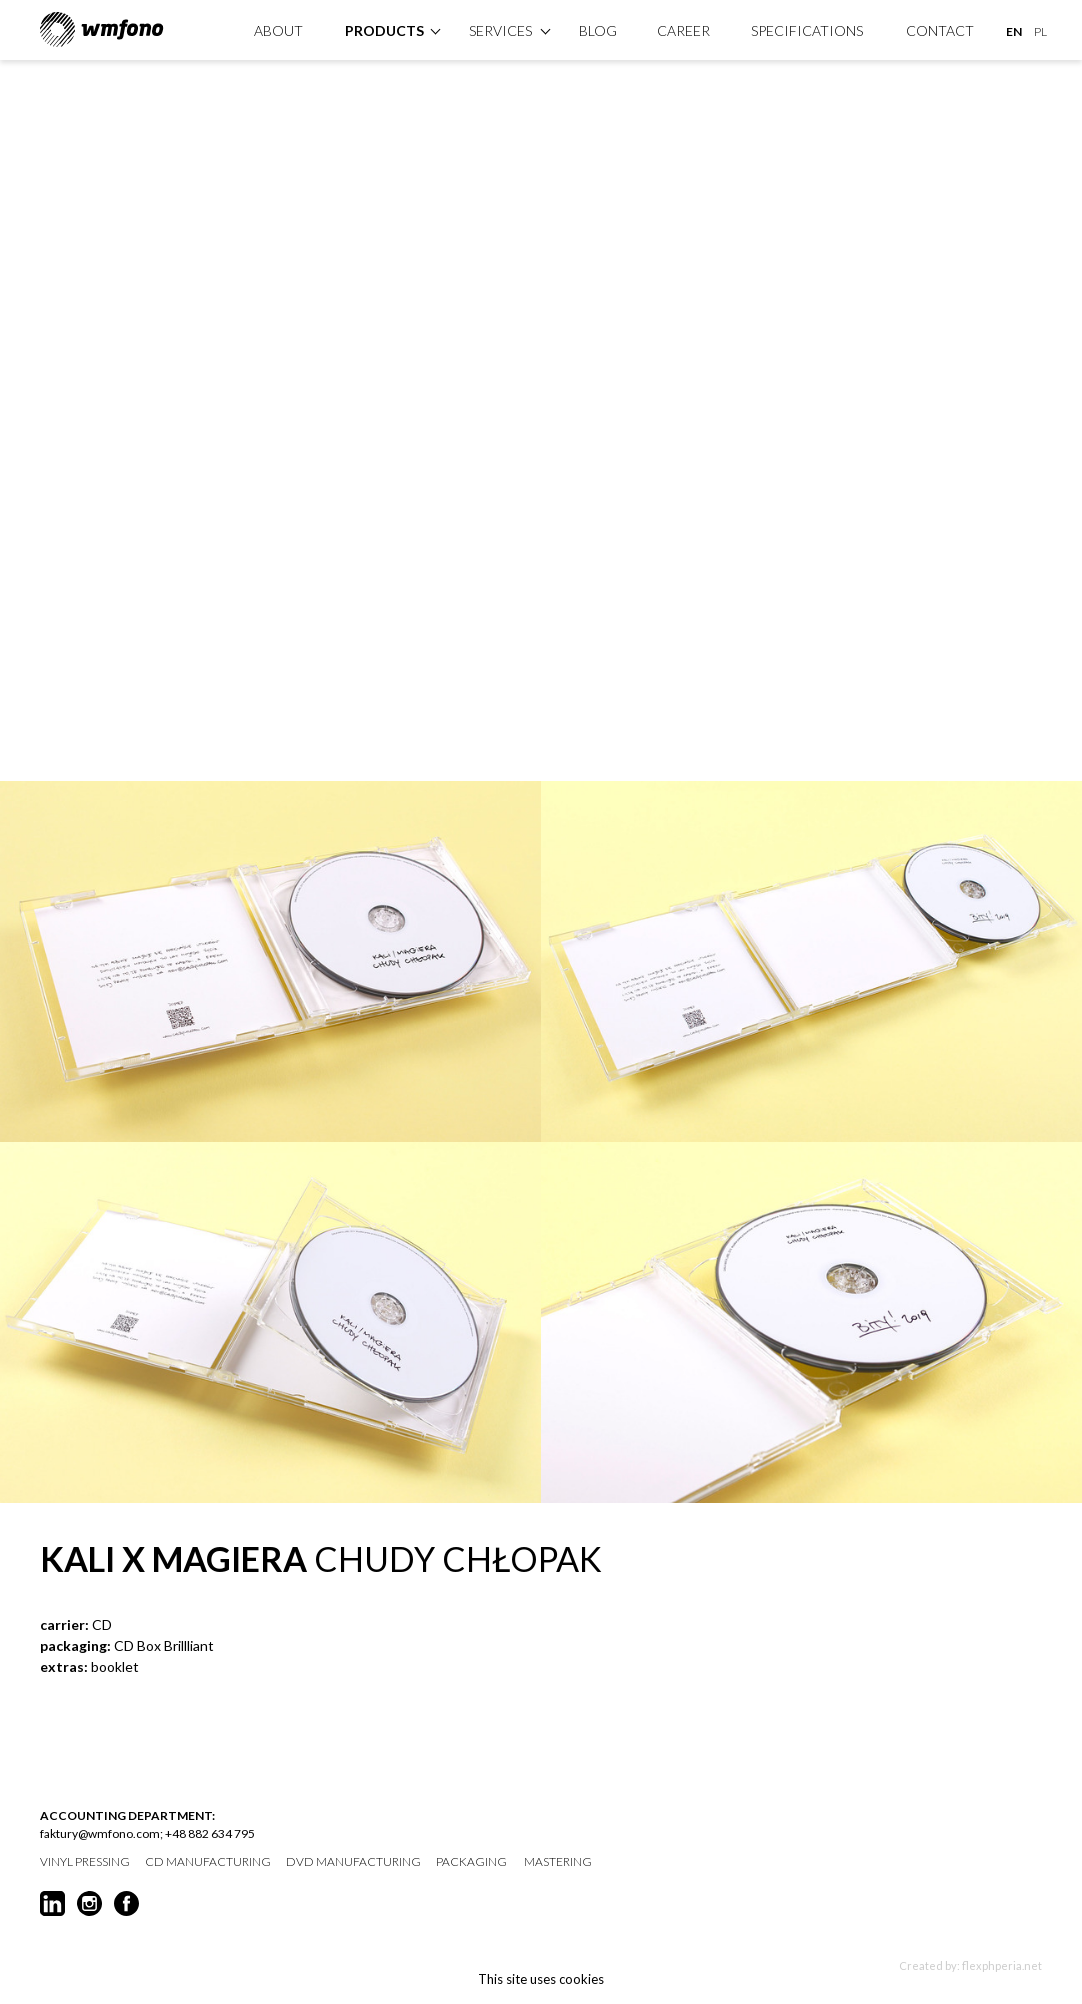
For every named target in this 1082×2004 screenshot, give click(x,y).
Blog (598, 30)
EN (1014, 31)
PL (1040, 31)
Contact (940, 30)
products (384, 30)
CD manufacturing (208, 1862)
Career (683, 30)
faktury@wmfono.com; (101, 1833)
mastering (558, 1862)
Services (500, 30)
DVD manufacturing (353, 1862)
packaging (471, 1862)
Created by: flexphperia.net (970, 1965)
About (278, 30)
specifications (807, 30)
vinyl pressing (85, 1862)
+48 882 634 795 (210, 1833)
